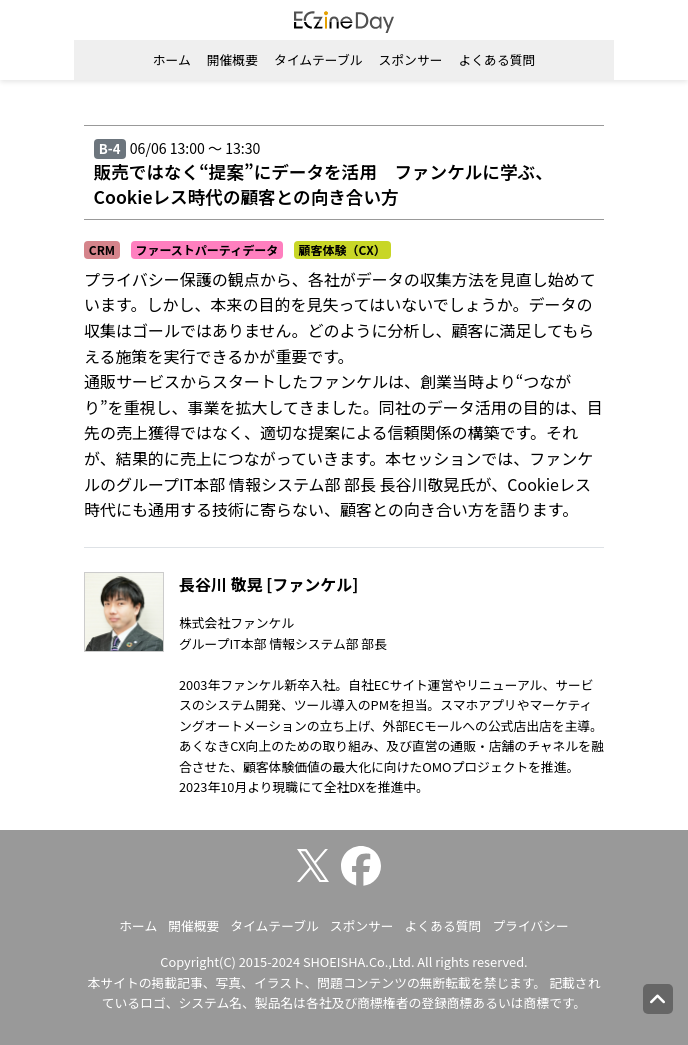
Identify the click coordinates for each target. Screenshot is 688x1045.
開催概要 (232, 59)
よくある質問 (496, 59)
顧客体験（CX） (342, 249)
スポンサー (411, 59)
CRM (102, 249)
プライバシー (530, 925)
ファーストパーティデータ (206, 249)
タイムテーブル (318, 59)
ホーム (172, 59)
